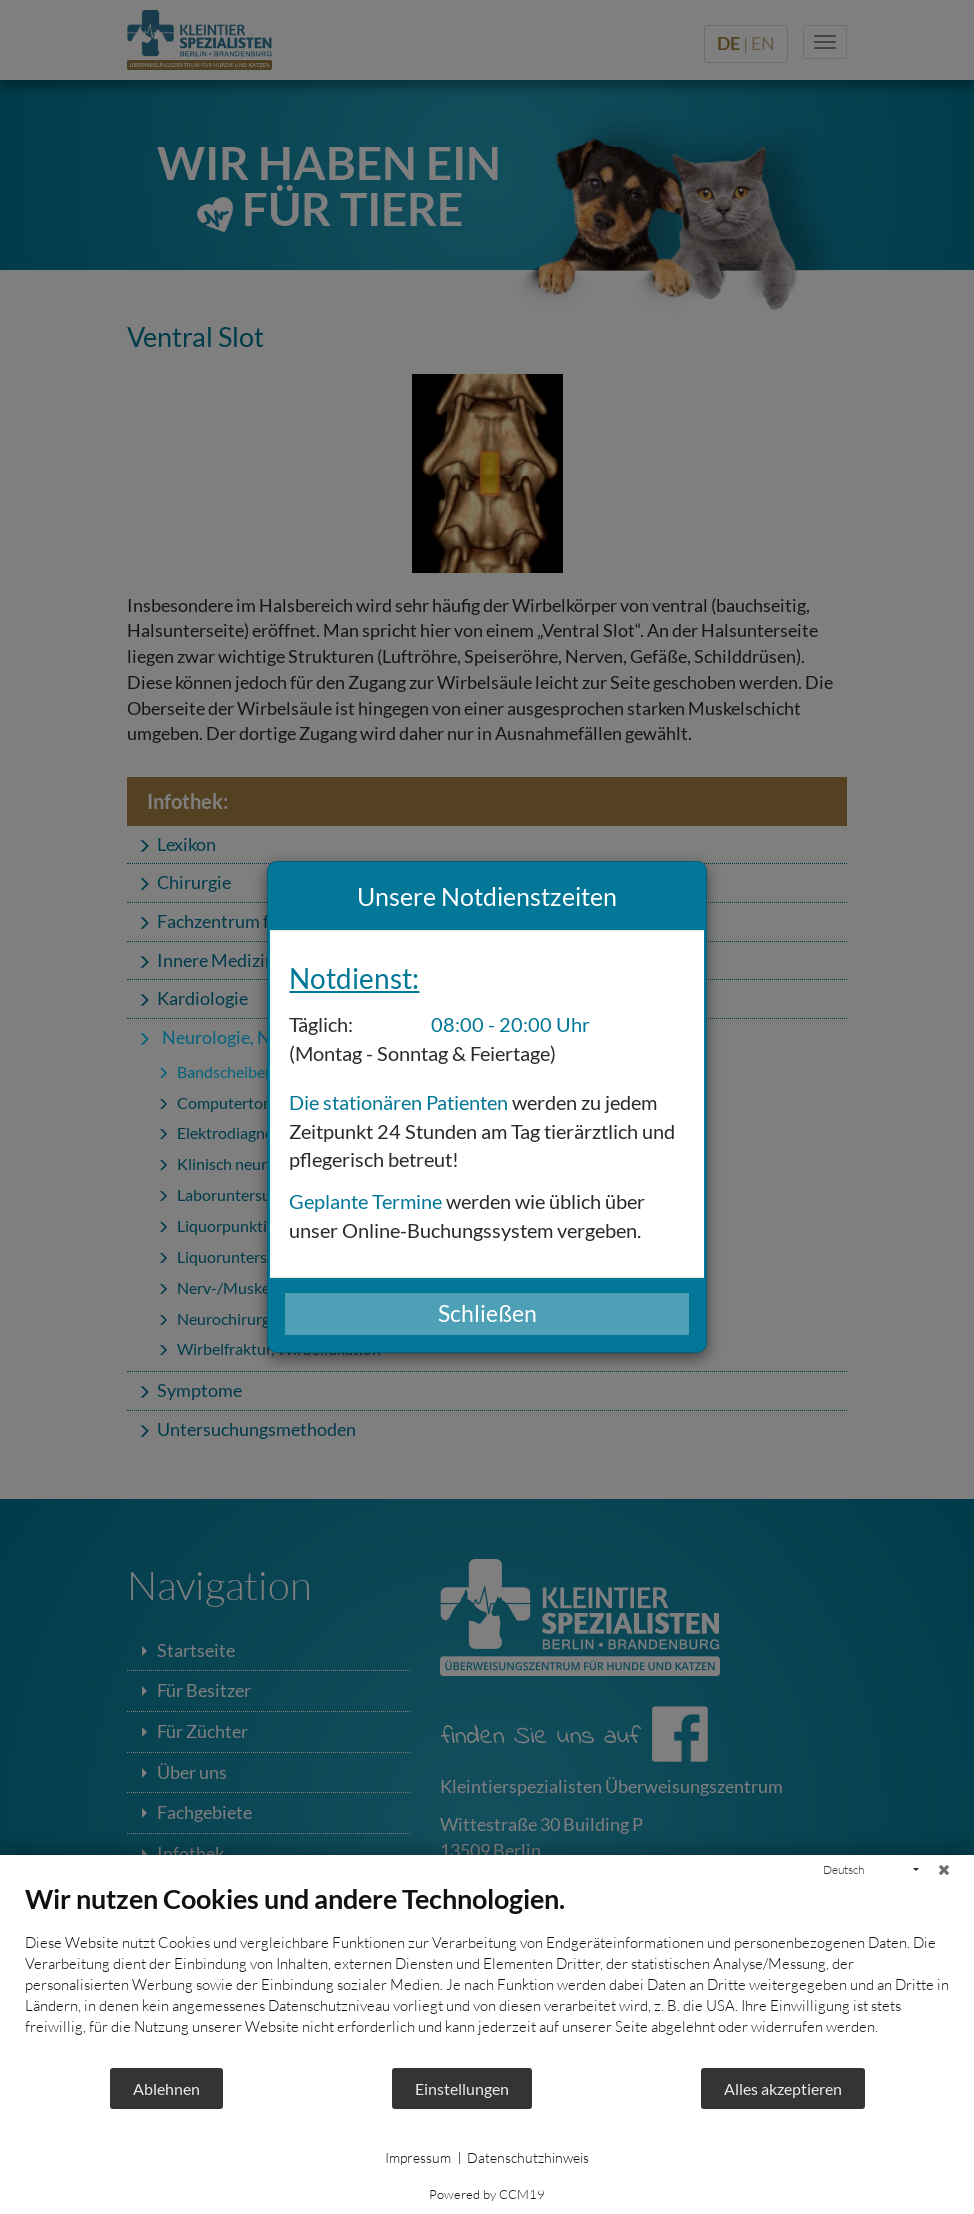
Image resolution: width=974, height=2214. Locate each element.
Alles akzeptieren (783, 2088)
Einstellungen (462, 2088)
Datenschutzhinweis (528, 2157)
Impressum (418, 2157)
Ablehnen (166, 2088)
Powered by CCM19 (487, 2194)
